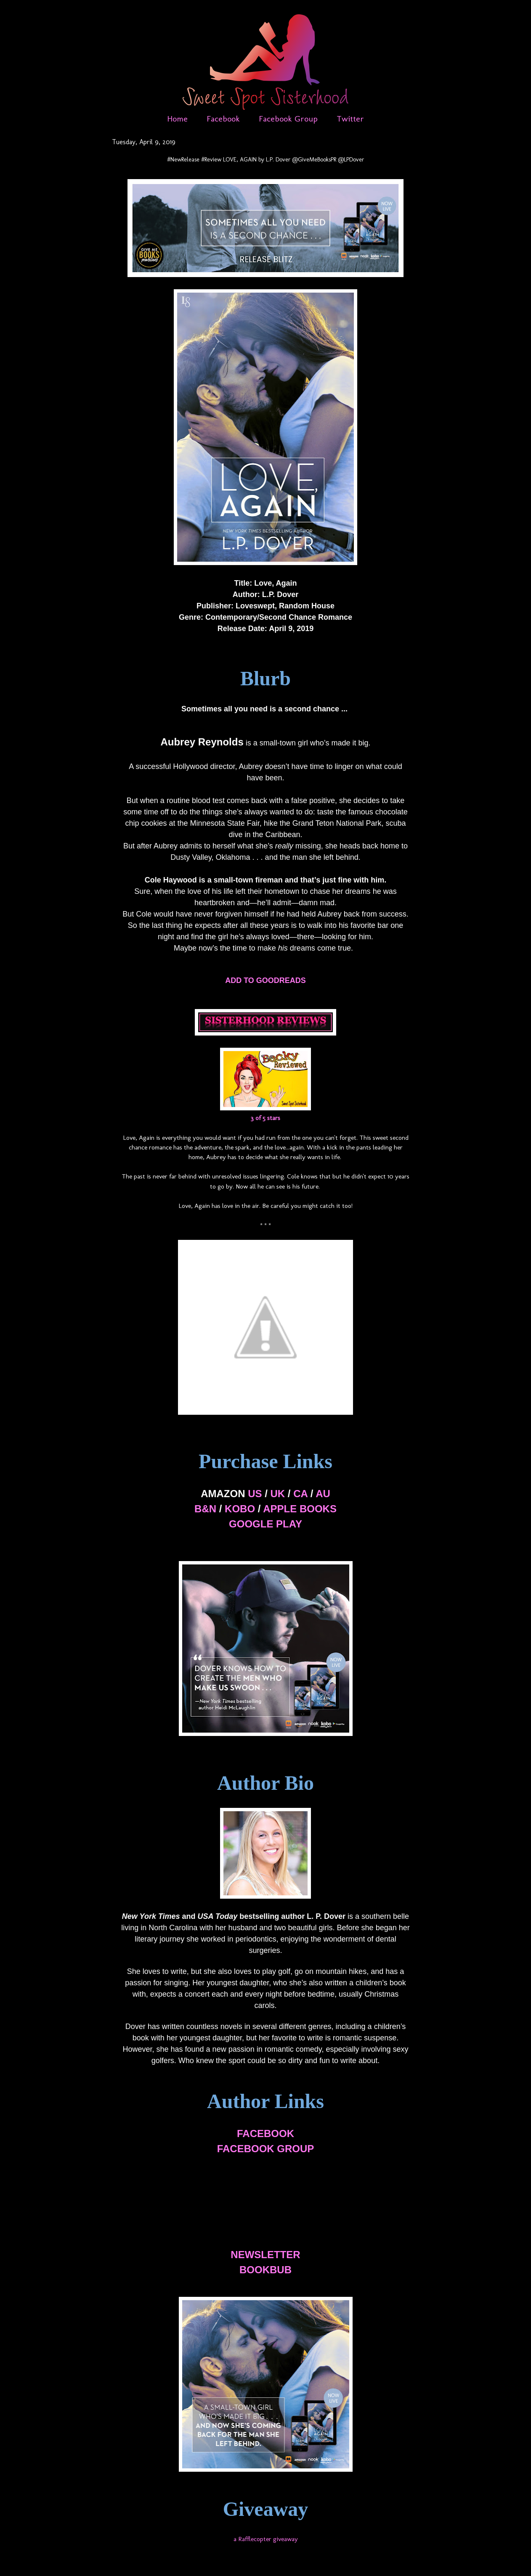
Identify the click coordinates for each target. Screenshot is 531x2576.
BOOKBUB (265, 2269)
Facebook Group (288, 119)
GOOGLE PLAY (265, 1524)
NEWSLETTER (265, 2254)
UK (278, 1493)
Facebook (223, 119)
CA (300, 1493)
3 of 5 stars (265, 1118)
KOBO (240, 1508)
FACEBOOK (265, 2133)
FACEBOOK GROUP (265, 2148)
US (255, 1493)
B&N (205, 1508)
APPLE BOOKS (300, 1508)
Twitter (350, 119)
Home (177, 119)
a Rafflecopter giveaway (266, 2539)
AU (323, 1493)
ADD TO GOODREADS (265, 980)
